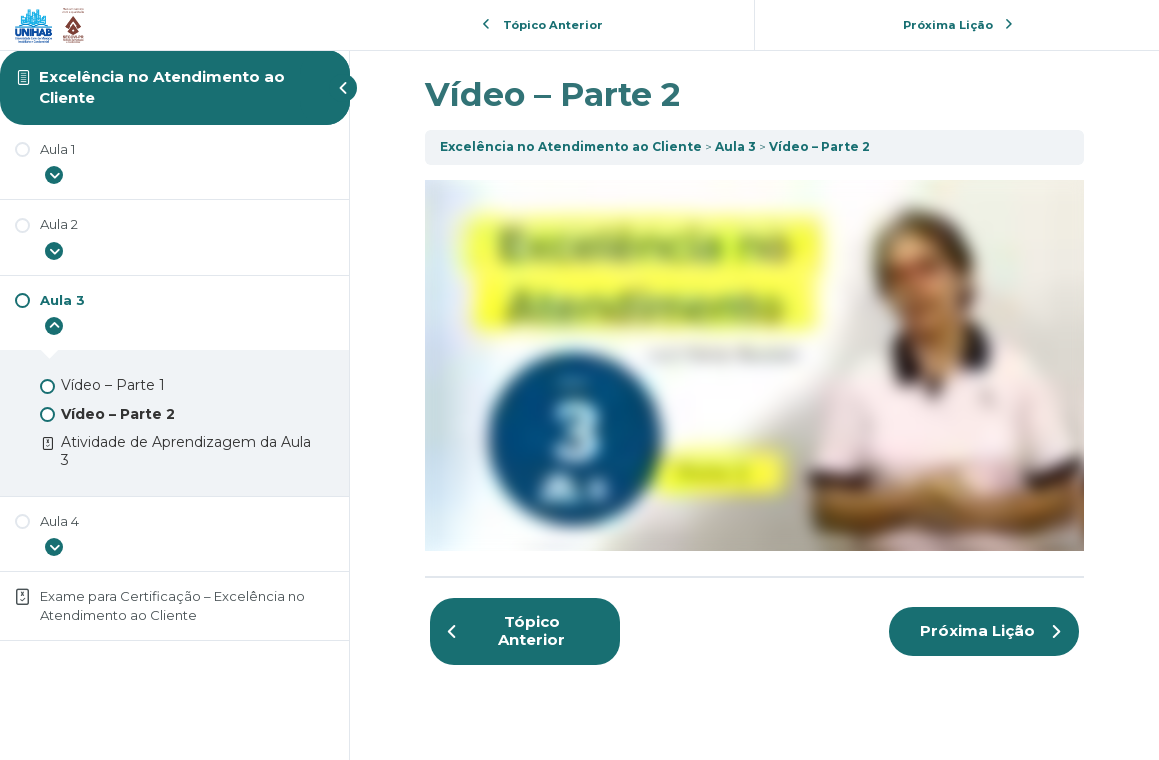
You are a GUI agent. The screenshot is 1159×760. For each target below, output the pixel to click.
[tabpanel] (754, 365)
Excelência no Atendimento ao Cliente (571, 146)
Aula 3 (735, 146)
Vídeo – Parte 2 (819, 146)
